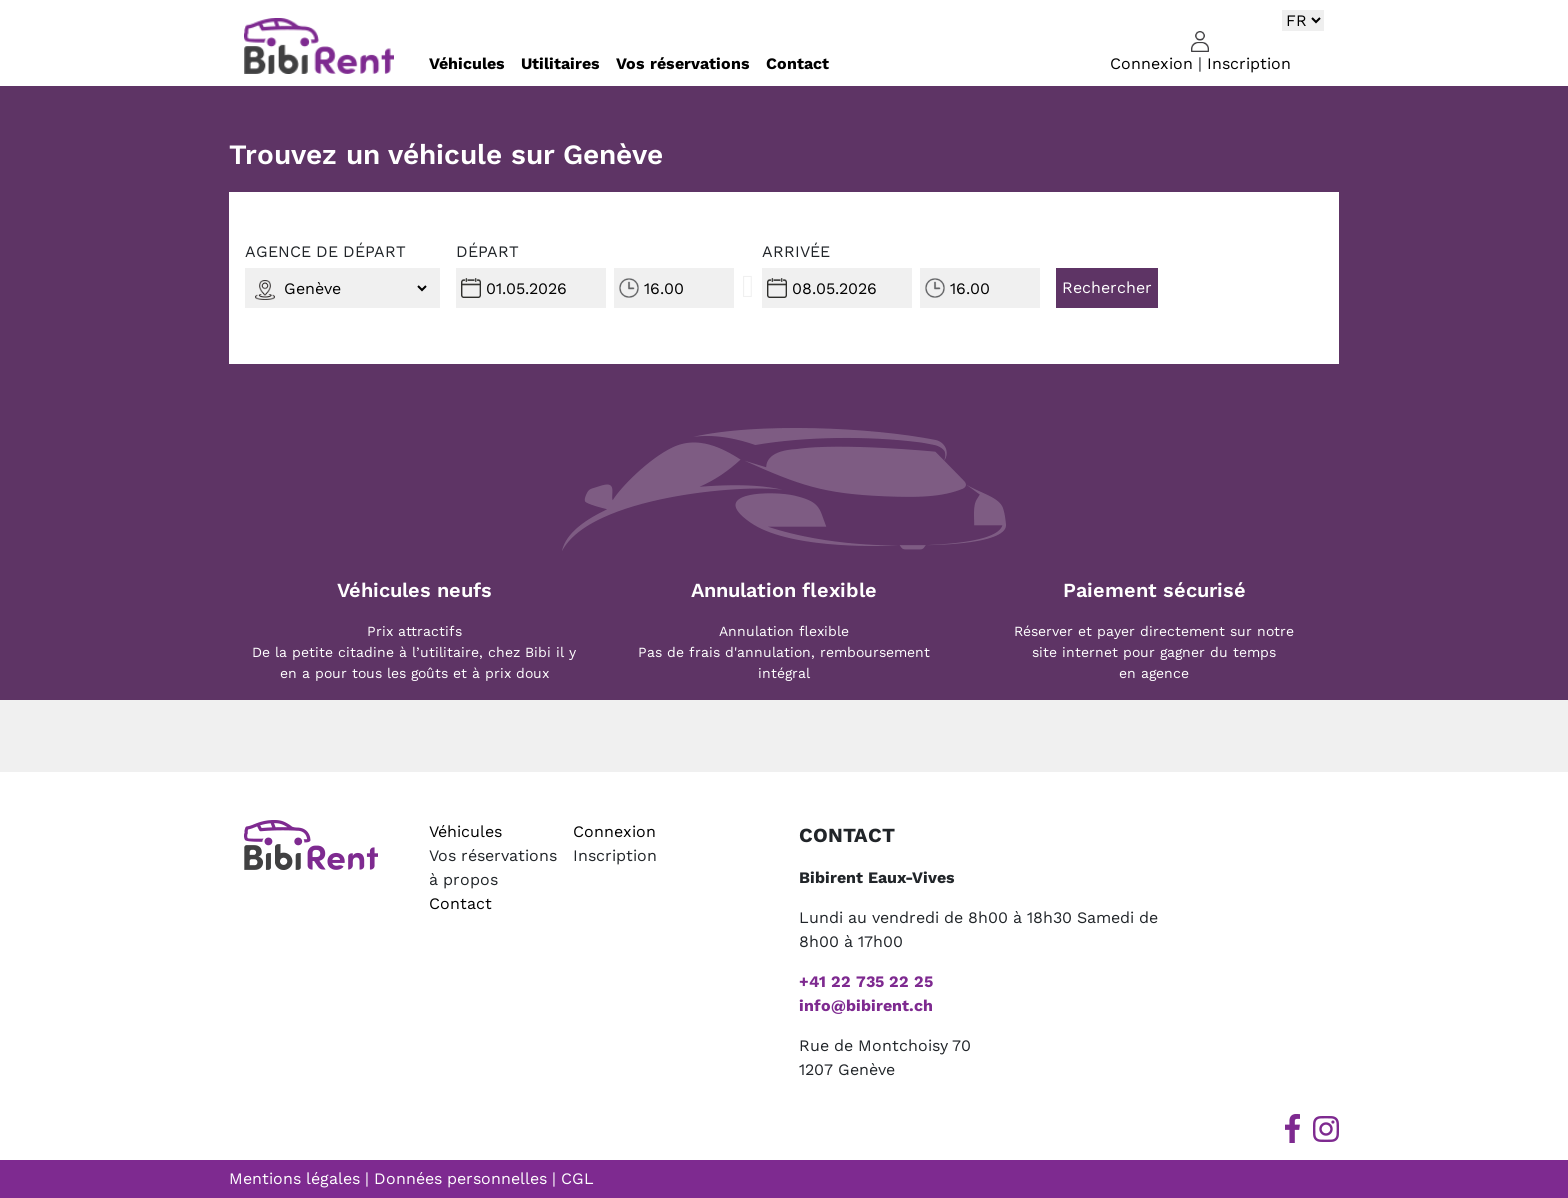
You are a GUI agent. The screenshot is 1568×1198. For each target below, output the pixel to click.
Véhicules (467, 63)
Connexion (1151, 63)
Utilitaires (560, 63)
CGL (577, 1178)
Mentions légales (294, 1178)
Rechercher (1107, 287)
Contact (797, 63)
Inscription (1249, 63)
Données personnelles (460, 1178)
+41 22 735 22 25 (866, 981)
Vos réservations (683, 63)
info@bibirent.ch (866, 1005)
